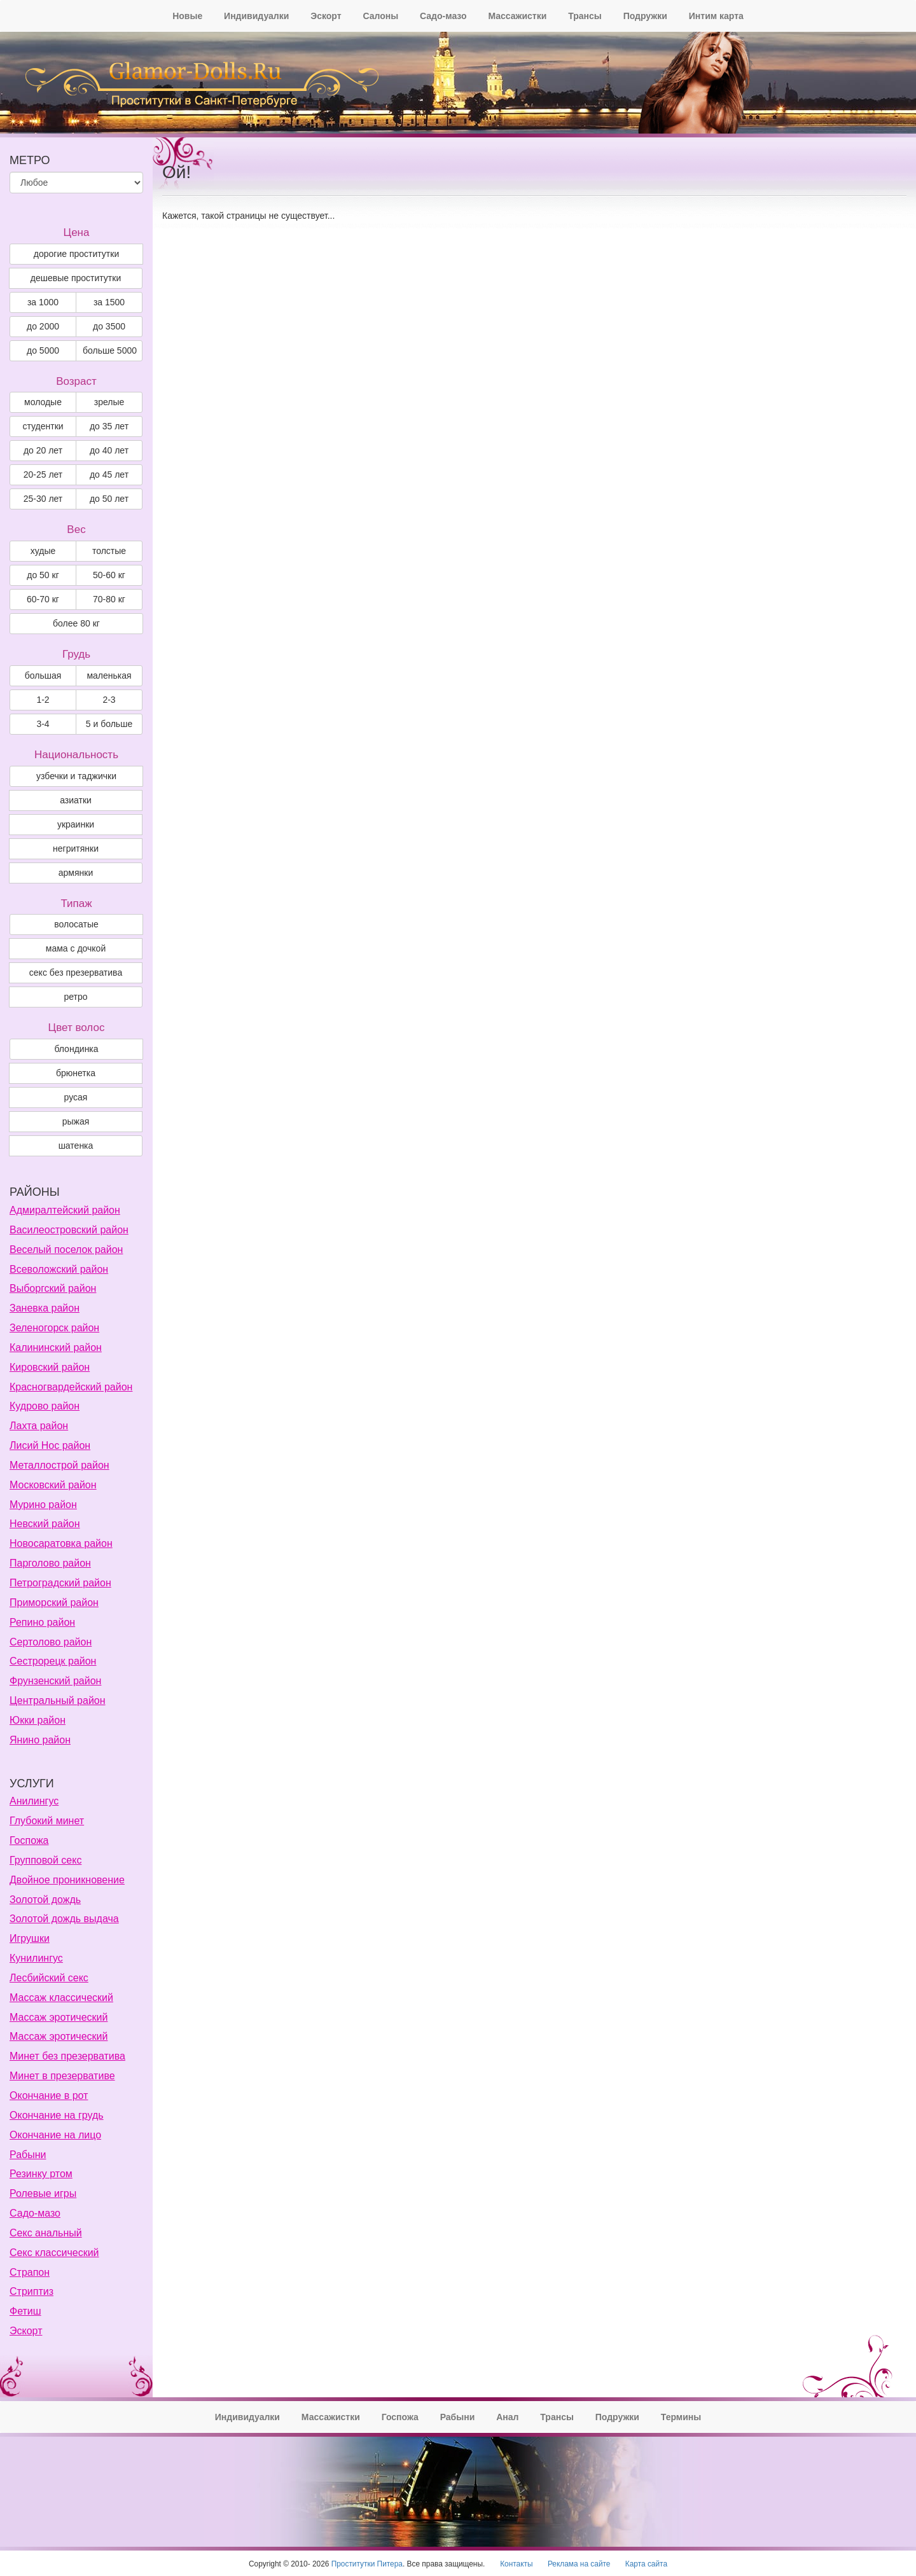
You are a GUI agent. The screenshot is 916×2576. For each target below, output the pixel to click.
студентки (42, 426)
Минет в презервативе (62, 2075)
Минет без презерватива (67, 2056)
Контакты (516, 2563)
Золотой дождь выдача (64, 1918)
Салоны (380, 16)
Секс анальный (46, 2232)
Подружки (645, 16)
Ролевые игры (43, 2193)
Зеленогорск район (54, 1327)
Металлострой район (59, 1465)
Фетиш (25, 2311)
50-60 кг (109, 575)
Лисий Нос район (50, 1445)
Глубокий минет (47, 1820)
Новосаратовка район (61, 1543)
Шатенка (76, 1145)
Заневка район (45, 1308)
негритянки (76, 848)
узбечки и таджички (76, 776)
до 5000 (43, 350)
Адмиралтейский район (65, 1210)
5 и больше (109, 724)
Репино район (42, 1622)
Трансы (585, 16)
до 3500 (109, 326)
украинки (75, 824)
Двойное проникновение (67, 1879)
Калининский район (56, 1347)
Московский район (53, 1484)
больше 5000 (110, 350)
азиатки (76, 800)
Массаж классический (61, 1997)
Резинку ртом (41, 2173)
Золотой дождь (45, 1899)
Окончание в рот (49, 2095)
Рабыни (28, 2154)
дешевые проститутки (76, 278)
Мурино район (43, 1504)
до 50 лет (109, 499)
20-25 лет (43, 474)
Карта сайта (646, 2563)
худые (43, 551)
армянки (76, 873)
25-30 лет (43, 499)
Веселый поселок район (66, 1249)
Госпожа (29, 1840)
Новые (187, 16)
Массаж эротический (59, 2017)
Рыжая (76, 1121)
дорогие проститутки (76, 254)
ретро (75, 997)
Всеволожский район (59, 1269)
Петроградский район (60, 1582)
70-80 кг (109, 599)
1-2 (42, 700)
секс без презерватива (75, 972)
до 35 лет (109, 426)
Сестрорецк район (53, 1661)
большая (43, 675)
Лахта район (39, 1425)
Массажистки (517, 16)
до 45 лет (109, 474)
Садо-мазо (443, 16)
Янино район (40, 1740)
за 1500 (109, 302)
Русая (76, 1097)
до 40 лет (109, 450)
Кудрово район (45, 1406)
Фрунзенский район (55, 1680)
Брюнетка (75, 1073)
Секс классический (54, 2252)
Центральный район (58, 1700)
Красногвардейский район (71, 1386)
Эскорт (325, 16)
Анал (507, 2417)
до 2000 (43, 326)
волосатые (76, 924)
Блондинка (76, 1049)
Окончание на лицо (55, 2134)
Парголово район (50, 1563)
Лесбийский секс (49, 1977)
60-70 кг (43, 599)
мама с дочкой (76, 948)
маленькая (109, 675)
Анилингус (34, 1801)
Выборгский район (53, 1288)
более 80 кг (76, 623)
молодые (43, 402)
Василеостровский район (69, 1229)
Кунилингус (36, 1958)
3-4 (42, 724)
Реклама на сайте (579, 2563)
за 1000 (43, 302)
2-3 (108, 700)
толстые (109, 551)
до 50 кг (43, 575)
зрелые (109, 402)
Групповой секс (45, 1860)
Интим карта (716, 16)
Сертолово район (51, 1642)
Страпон (30, 2272)
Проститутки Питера (367, 2563)
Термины (681, 2417)
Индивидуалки (256, 16)
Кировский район (50, 1367)
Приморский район (54, 1602)
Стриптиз (31, 2291)
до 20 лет (43, 450)
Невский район (45, 1523)
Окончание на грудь (57, 2115)
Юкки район (38, 1720)
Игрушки (30, 1938)
